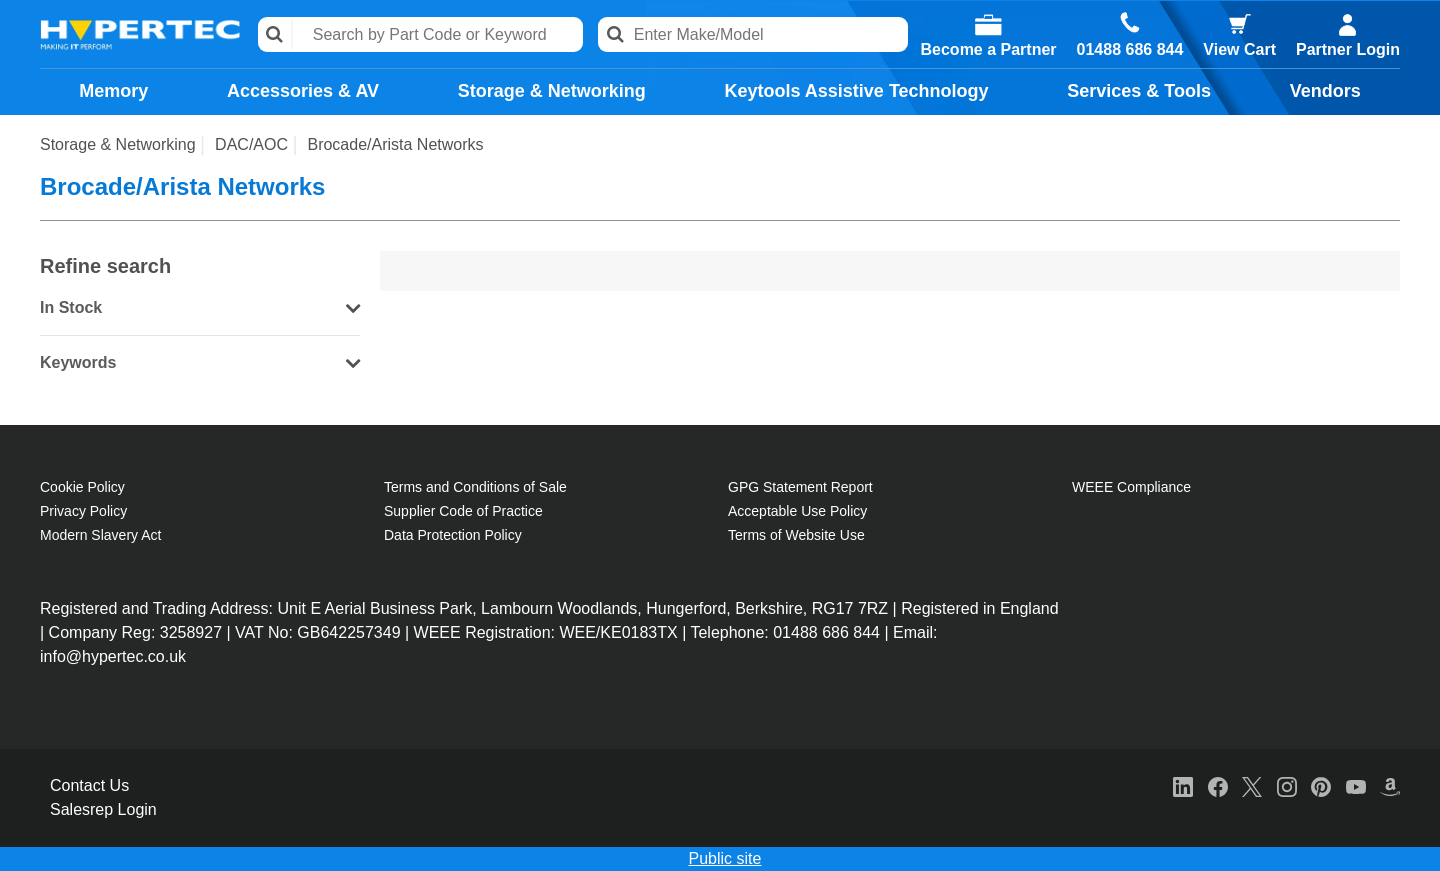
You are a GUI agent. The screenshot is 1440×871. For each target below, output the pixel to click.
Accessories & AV (303, 91)
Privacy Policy (83, 511)
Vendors (1325, 91)
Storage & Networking (552, 91)
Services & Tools (1139, 91)
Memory (113, 91)
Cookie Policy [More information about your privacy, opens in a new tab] (281, 862)
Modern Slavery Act (100, 535)
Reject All (1096, 846)
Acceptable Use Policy (797, 511)
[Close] (1408, 847)
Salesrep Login (103, 809)
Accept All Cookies (1247, 846)
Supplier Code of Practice (463, 511)
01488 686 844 (1130, 50)
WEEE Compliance (1131, 487)
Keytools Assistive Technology (856, 91)
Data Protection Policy (453, 535)
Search (275, 34)
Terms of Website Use (796, 535)
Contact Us (89, 785)
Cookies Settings (952, 846)
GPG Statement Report (800, 487)
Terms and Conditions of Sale (475, 487)
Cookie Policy (82, 487)
